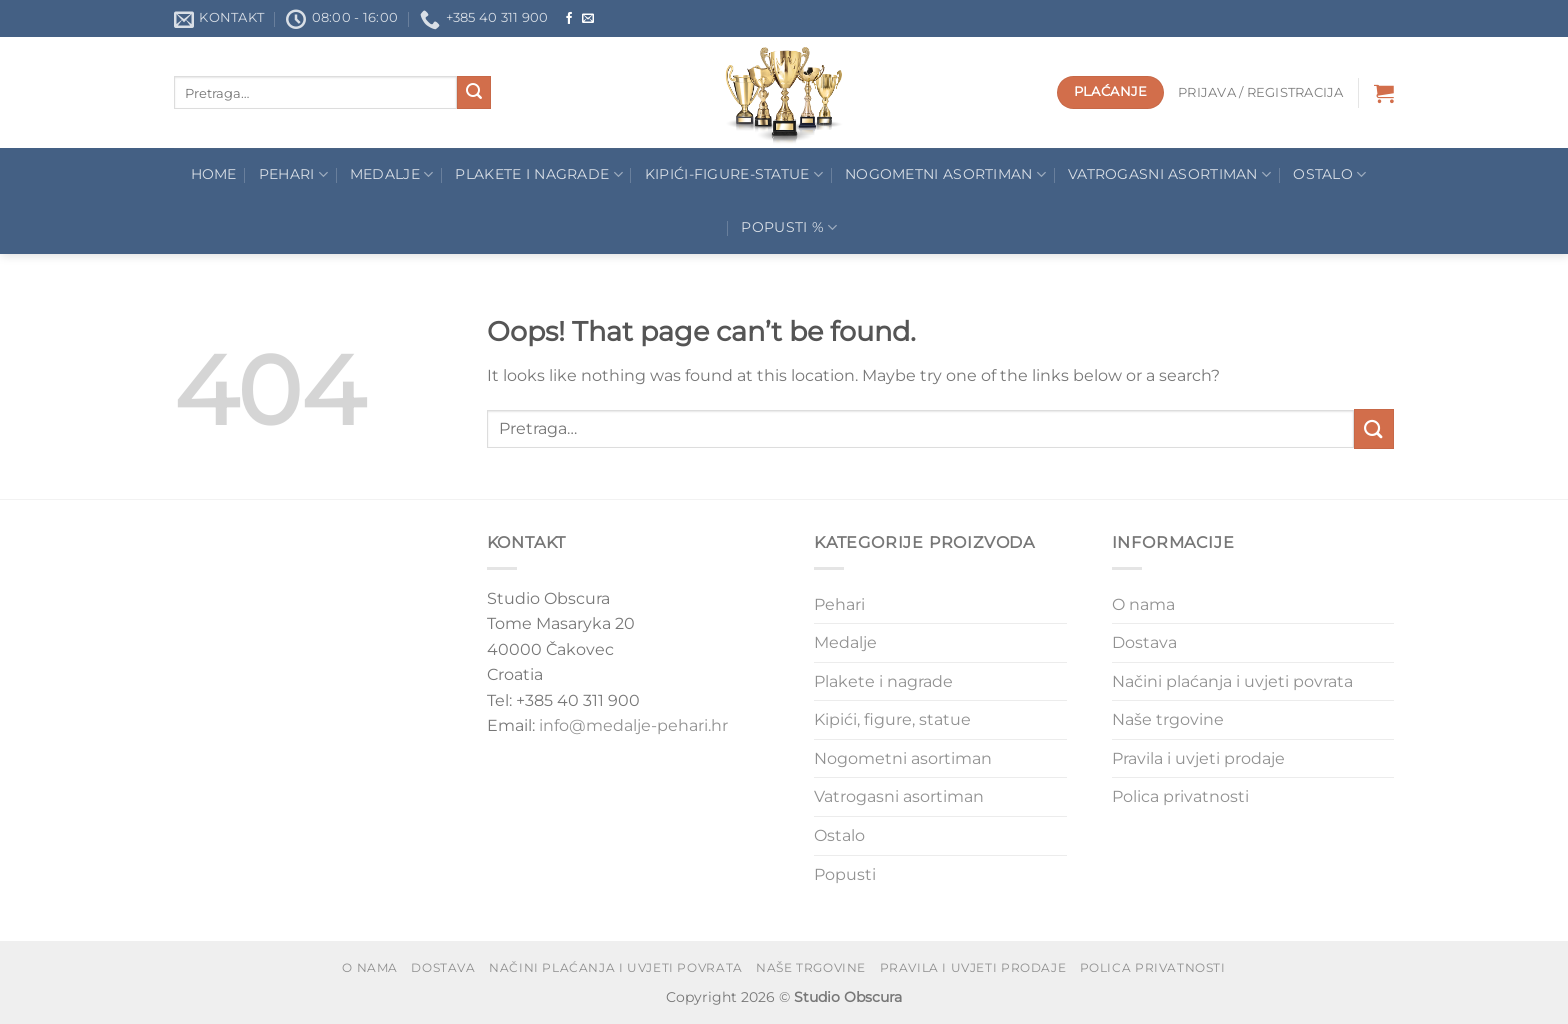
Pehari (293, 174)
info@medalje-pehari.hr (633, 725)
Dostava (1144, 642)
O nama (1143, 604)
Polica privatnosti (1180, 796)
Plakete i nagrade (883, 681)
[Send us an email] (588, 19)
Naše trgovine (1168, 719)
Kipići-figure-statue (734, 174)
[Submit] (474, 93)
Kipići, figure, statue (892, 719)
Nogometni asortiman (945, 174)
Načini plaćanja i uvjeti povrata (1232, 681)
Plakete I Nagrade (538, 174)
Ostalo (1329, 174)
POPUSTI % (789, 227)
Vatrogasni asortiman (1169, 174)
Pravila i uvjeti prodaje (1198, 758)
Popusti (845, 874)
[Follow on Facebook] (569, 19)
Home (214, 174)
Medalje (392, 174)
